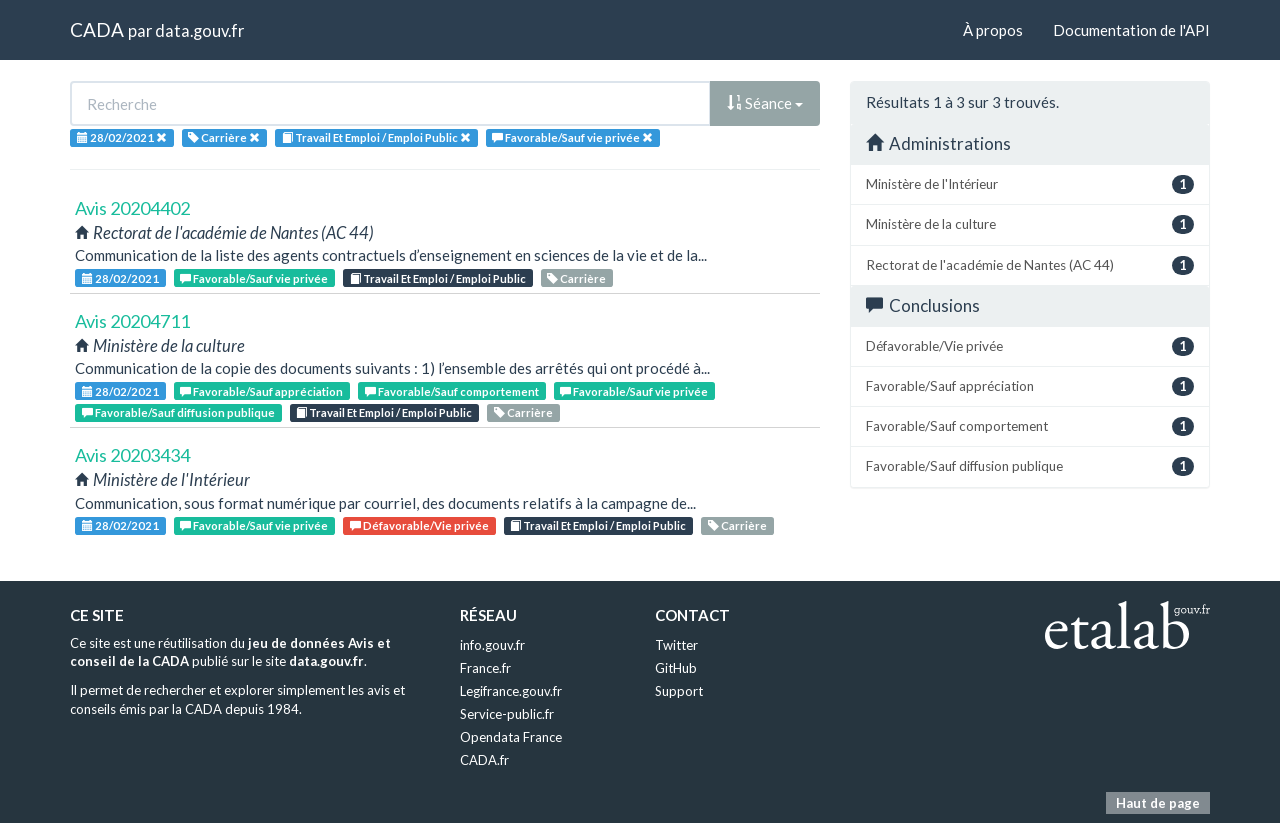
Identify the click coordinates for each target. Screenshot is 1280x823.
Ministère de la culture (1030, 224)
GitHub (676, 668)
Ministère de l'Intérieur (1030, 184)
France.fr (485, 668)
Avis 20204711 (132, 321)
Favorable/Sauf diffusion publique (178, 412)
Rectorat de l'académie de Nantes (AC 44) (1030, 265)
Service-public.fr (507, 714)
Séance (765, 103)
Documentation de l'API (1131, 30)
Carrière (576, 278)
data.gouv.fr (199, 30)
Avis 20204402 (132, 208)
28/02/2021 (120, 278)
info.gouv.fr (492, 645)
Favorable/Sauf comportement (452, 391)
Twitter (676, 645)
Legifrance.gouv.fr (511, 691)
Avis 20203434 (132, 455)
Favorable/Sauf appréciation (261, 391)
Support (679, 691)
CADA (97, 29)
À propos (993, 30)
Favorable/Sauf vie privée (254, 278)
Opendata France (511, 737)
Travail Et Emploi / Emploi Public (438, 278)
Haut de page (1158, 803)
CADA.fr (484, 760)
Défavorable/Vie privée (419, 525)
